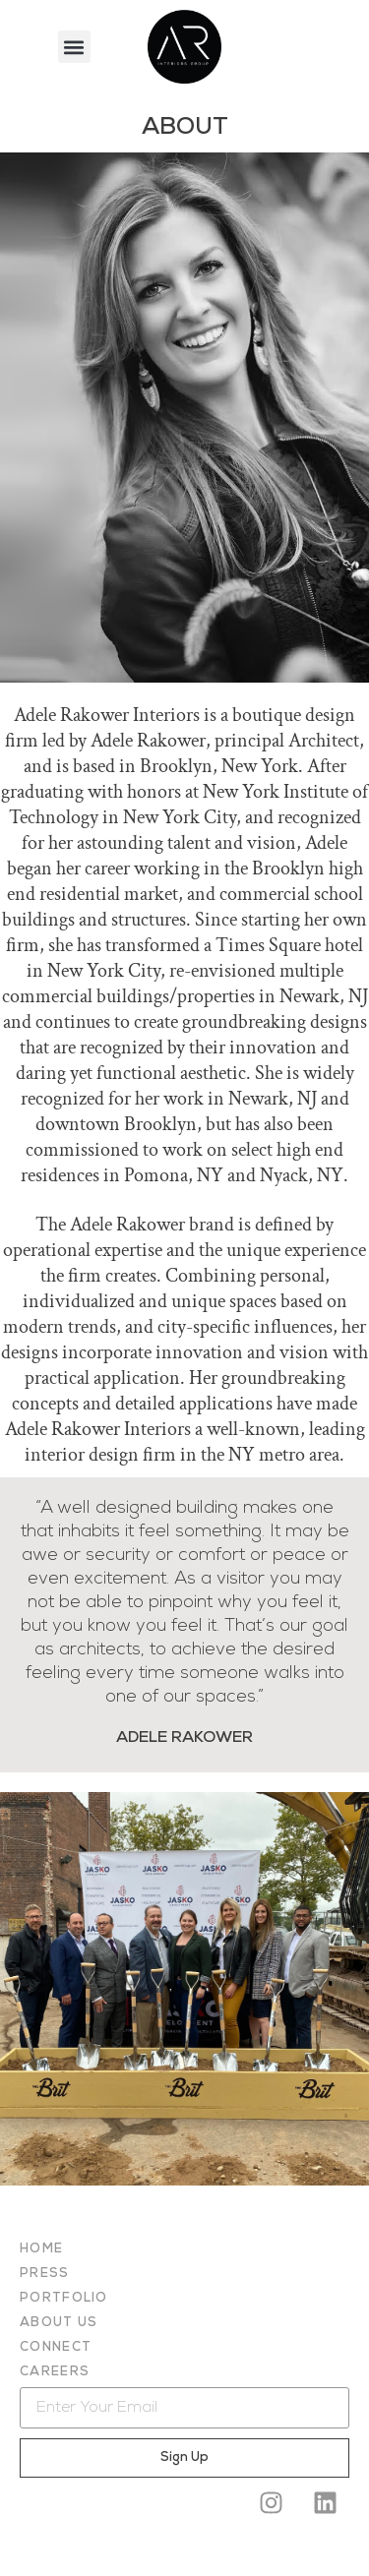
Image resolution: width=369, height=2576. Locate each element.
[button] (74, 46)
